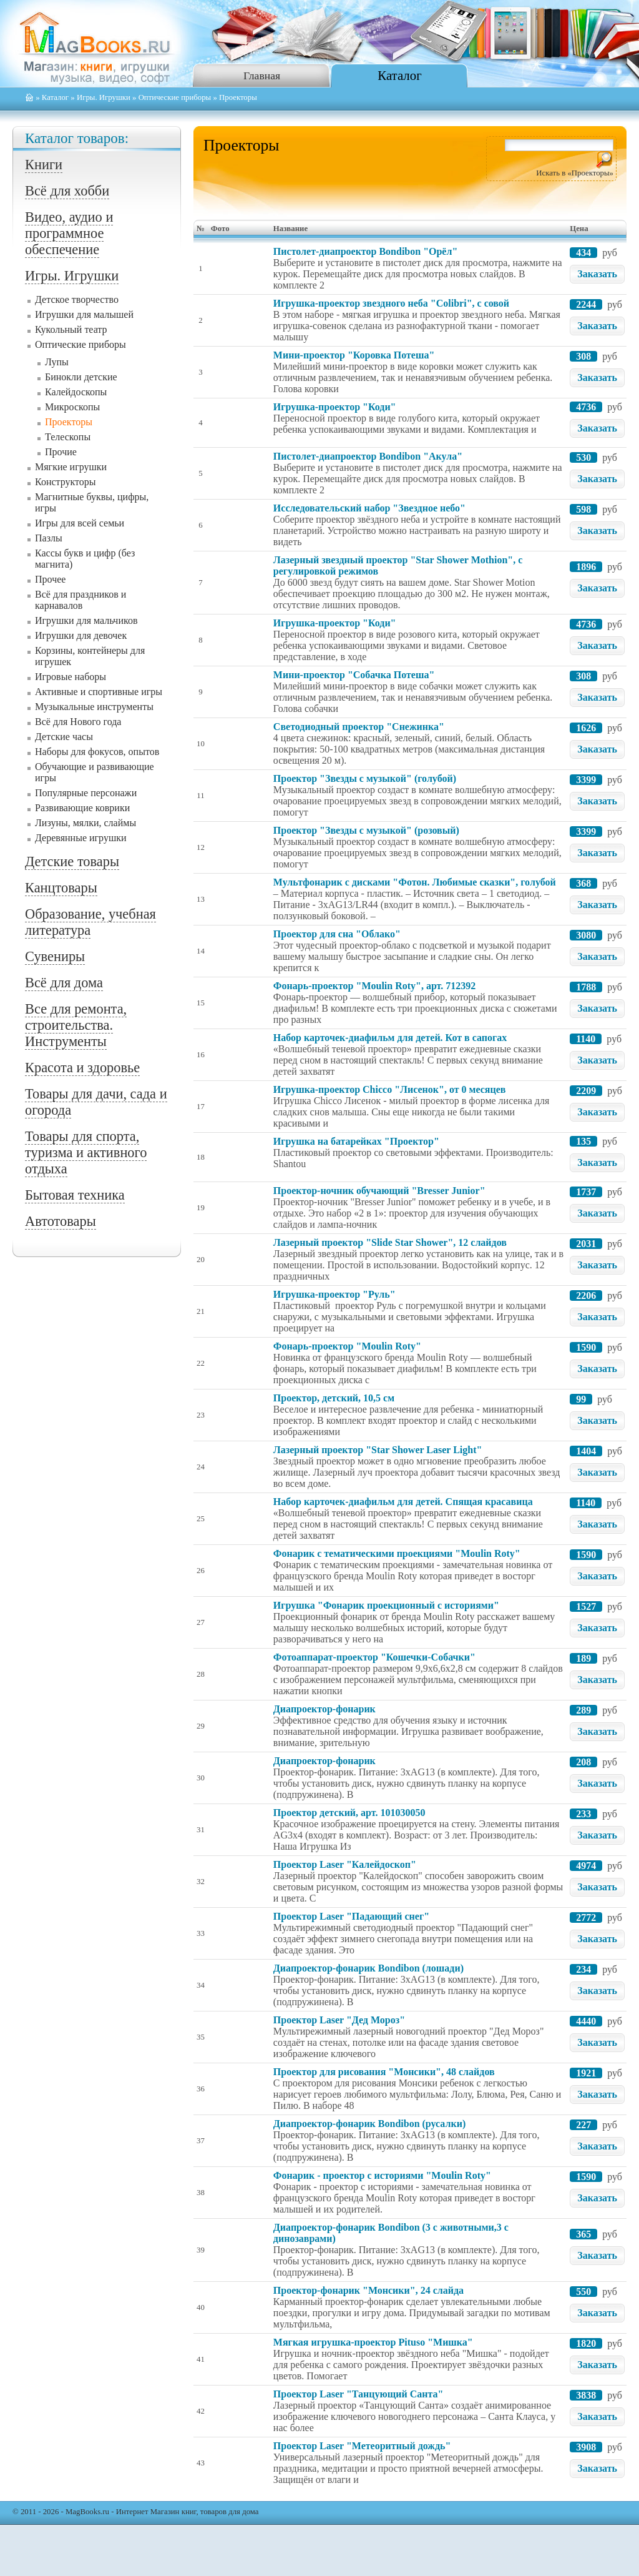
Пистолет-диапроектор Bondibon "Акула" (367, 456)
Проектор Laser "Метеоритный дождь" (362, 2445)
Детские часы (64, 736)
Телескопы (67, 437)
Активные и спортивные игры (98, 691)
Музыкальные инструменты (94, 706)
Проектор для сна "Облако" (337, 934)
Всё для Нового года (78, 721)
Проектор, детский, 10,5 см (333, 1398)
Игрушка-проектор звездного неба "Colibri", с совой (391, 303)
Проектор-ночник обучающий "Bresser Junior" (379, 1190)
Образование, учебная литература (90, 922)
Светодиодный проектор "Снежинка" (358, 726)
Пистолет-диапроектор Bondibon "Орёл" (365, 251)
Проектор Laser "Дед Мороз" (339, 2020)
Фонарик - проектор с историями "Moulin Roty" (382, 2175)
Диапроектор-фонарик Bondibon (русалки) (369, 2123)
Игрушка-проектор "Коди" (334, 407)
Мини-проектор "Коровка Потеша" (353, 355)
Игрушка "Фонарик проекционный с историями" (386, 1605)
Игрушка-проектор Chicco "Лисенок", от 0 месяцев (389, 1089)
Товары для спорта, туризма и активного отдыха (86, 1152)
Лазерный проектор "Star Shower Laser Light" (377, 1449)
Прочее (50, 579)
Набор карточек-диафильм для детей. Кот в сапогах (390, 1037)
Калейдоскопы (76, 392)
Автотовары (60, 1221)
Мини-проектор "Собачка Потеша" (353, 674)
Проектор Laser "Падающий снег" (351, 1916)
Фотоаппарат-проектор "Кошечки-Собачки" (374, 1657)
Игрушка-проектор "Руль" (334, 1294)
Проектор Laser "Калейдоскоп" (344, 1864)
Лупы (57, 362)
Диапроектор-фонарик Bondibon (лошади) (368, 1968)
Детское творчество (77, 299)
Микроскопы (72, 407)
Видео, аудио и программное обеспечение (69, 233)
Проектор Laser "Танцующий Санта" (358, 2394)
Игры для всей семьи (79, 523)
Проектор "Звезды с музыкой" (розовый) (366, 830)
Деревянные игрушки (81, 837)
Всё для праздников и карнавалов (80, 600)
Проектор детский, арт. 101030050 (349, 1812)
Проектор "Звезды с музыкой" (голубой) (364, 778)
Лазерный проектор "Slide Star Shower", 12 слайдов (390, 1242)
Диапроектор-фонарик (324, 1709)
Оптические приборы (175, 97)
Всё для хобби (67, 191)
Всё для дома (64, 982)
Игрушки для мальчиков (86, 620)
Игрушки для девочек (81, 635)
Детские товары (72, 861)
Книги (43, 164)
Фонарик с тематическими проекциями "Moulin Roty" (396, 1553)
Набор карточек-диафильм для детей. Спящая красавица (403, 1501)
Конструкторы (65, 481)
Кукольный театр (71, 329)
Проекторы (68, 422)
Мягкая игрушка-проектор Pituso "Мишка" (373, 2342)
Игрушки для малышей (84, 314)
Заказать (597, 274)
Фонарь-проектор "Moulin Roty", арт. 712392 (374, 985)
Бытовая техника (75, 1195)
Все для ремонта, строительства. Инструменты (76, 1025)
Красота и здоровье (82, 1067)
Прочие (61, 452)
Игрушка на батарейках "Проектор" (356, 1141)
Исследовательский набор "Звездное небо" (369, 508)
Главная (261, 75)
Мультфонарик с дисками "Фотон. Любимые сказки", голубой (414, 882)
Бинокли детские (81, 377)
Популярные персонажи (86, 792)
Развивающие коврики (82, 807)
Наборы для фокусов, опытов (97, 751)
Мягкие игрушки (71, 466)
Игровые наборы (70, 676)
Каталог (399, 75)
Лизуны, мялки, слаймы (85, 822)
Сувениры (55, 956)
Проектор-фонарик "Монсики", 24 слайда (368, 2290)
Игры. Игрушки (103, 97)
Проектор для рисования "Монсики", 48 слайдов (384, 2071)
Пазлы (48, 538)
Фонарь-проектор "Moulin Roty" (347, 1346)
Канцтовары (61, 888)
